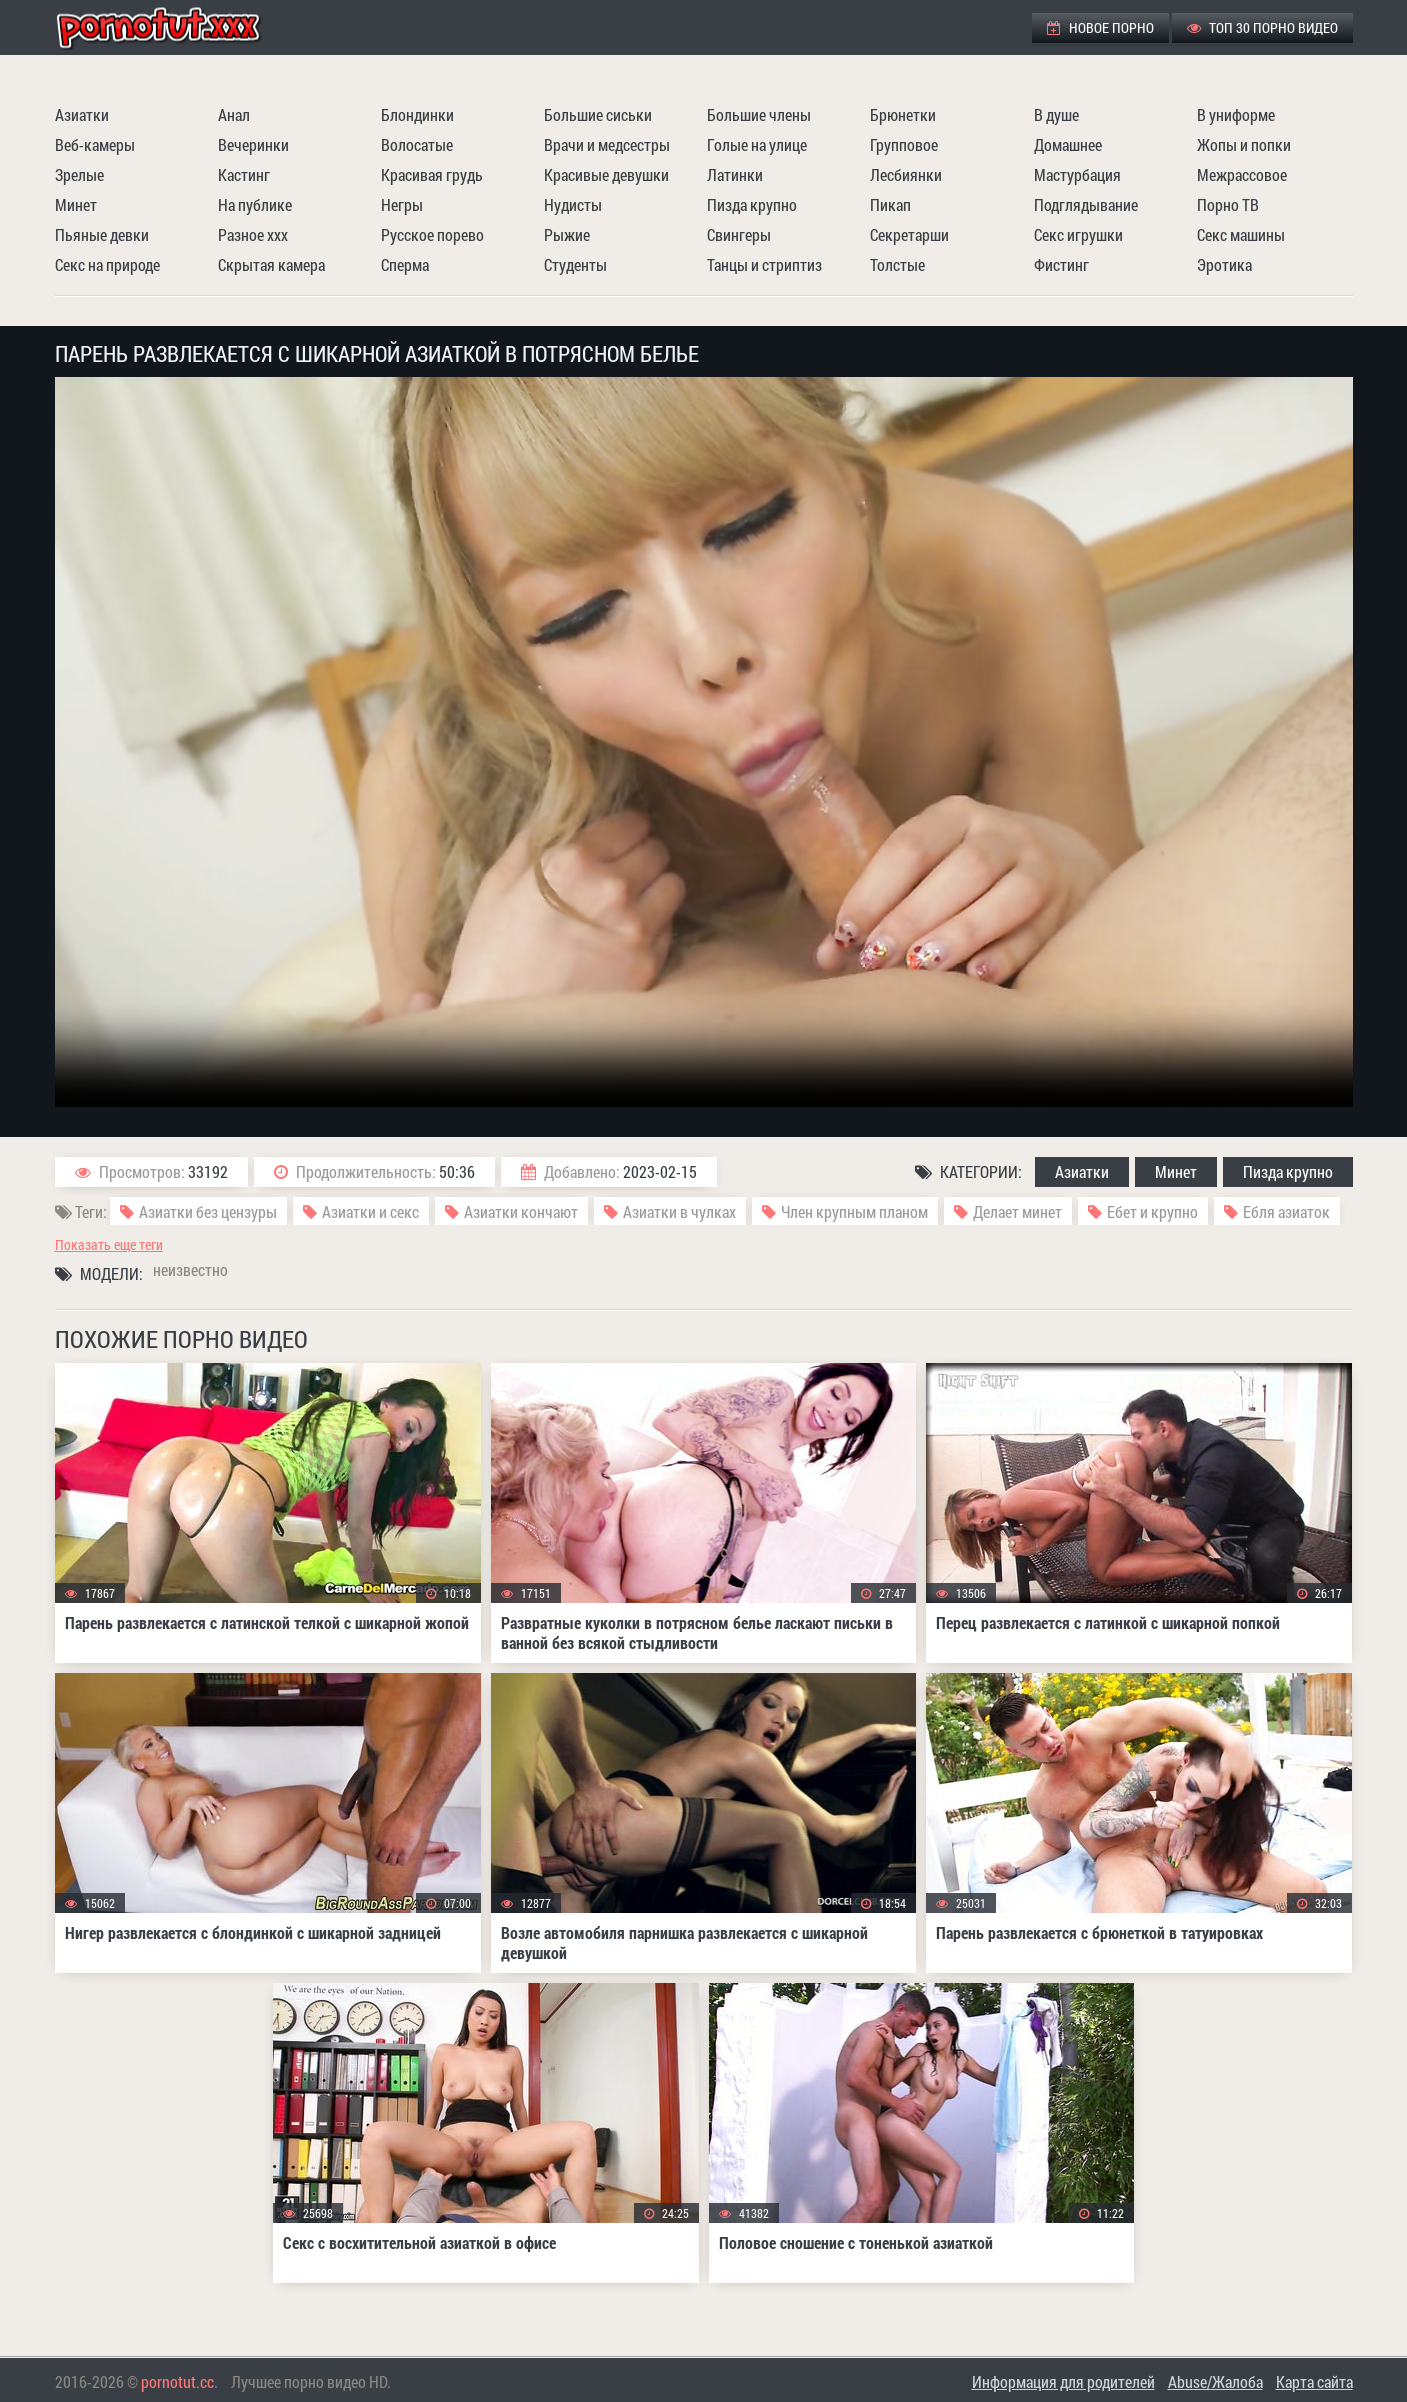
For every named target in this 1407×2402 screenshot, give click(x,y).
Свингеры (739, 234)
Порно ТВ (1228, 204)
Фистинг (1061, 264)
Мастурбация (1077, 174)
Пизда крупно (752, 204)
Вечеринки (253, 144)
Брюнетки (903, 114)
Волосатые (417, 144)
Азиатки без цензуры (208, 1211)
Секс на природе (107, 264)
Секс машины (1241, 234)
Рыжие (567, 234)
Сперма (405, 264)
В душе (1056, 114)
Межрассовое (1242, 174)
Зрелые (79, 174)
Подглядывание (1086, 204)
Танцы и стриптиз (764, 264)
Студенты (575, 264)
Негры (402, 204)
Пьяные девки (102, 234)
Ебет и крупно (1152, 1211)
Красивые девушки (606, 174)
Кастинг (244, 174)
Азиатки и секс (370, 1211)
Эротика (1224, 264)
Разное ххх (253, 234)
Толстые (897, 264)
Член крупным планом (854, 1211)
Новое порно (1100, 27)
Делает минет (1017, 1211)
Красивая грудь (432, 174)
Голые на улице (757, 144)
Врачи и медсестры (607, 144)
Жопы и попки (1244, 144)
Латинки (735, 174)
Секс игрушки (1078, 234)
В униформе (1236, 114)
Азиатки (82, 114)
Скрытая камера (271, 264)
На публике (255, 204)
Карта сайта (1314, 2381)
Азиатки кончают (521, 1211)
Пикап (890, 204)
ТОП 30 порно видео (1262, 27)
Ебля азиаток (1286, 1211)
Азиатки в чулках (679, 1211)
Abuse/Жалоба (1215, 2381)
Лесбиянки (906, 174)
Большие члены (759, 114)
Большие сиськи (598, 114)
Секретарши (909, 234)
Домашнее (1068, 144)
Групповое (904, 144)
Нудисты (573, 204)
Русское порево (432, 234)
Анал (234, 114)
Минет (76, 204)
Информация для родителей (1063, 2381)
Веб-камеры (95, 144)
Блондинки (417, 114)
